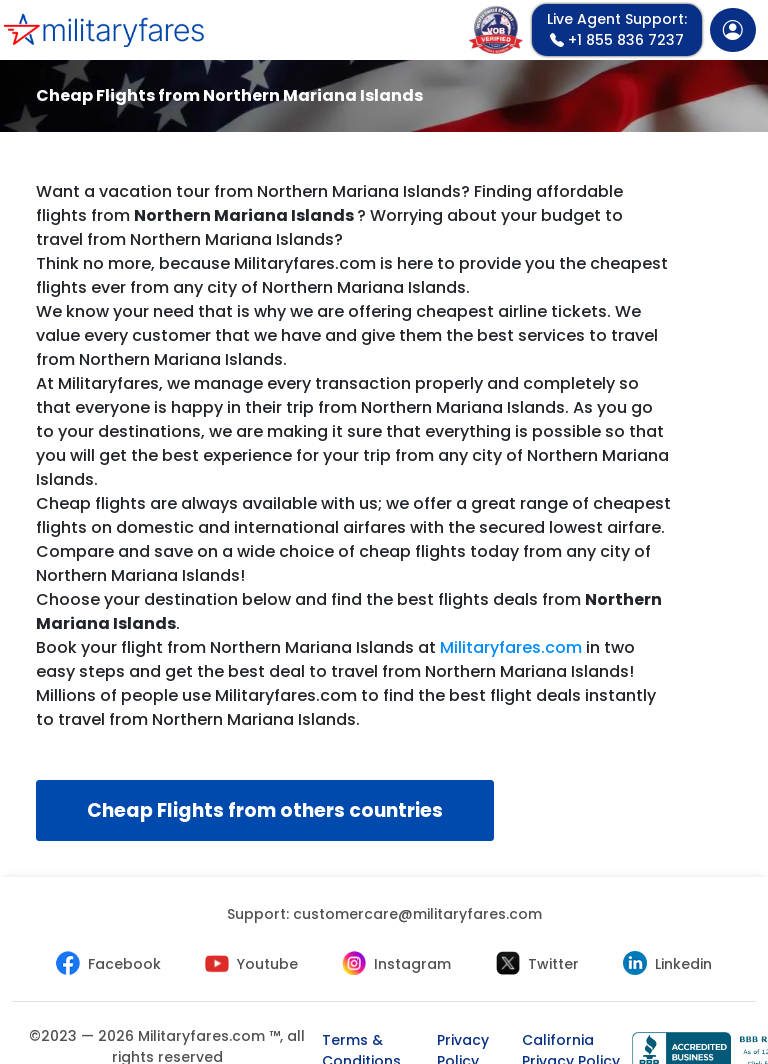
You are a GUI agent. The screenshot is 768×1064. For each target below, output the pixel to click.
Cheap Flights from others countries (265, 810)
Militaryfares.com (511, 647)
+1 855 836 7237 (617, 29)
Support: (384, 914)
